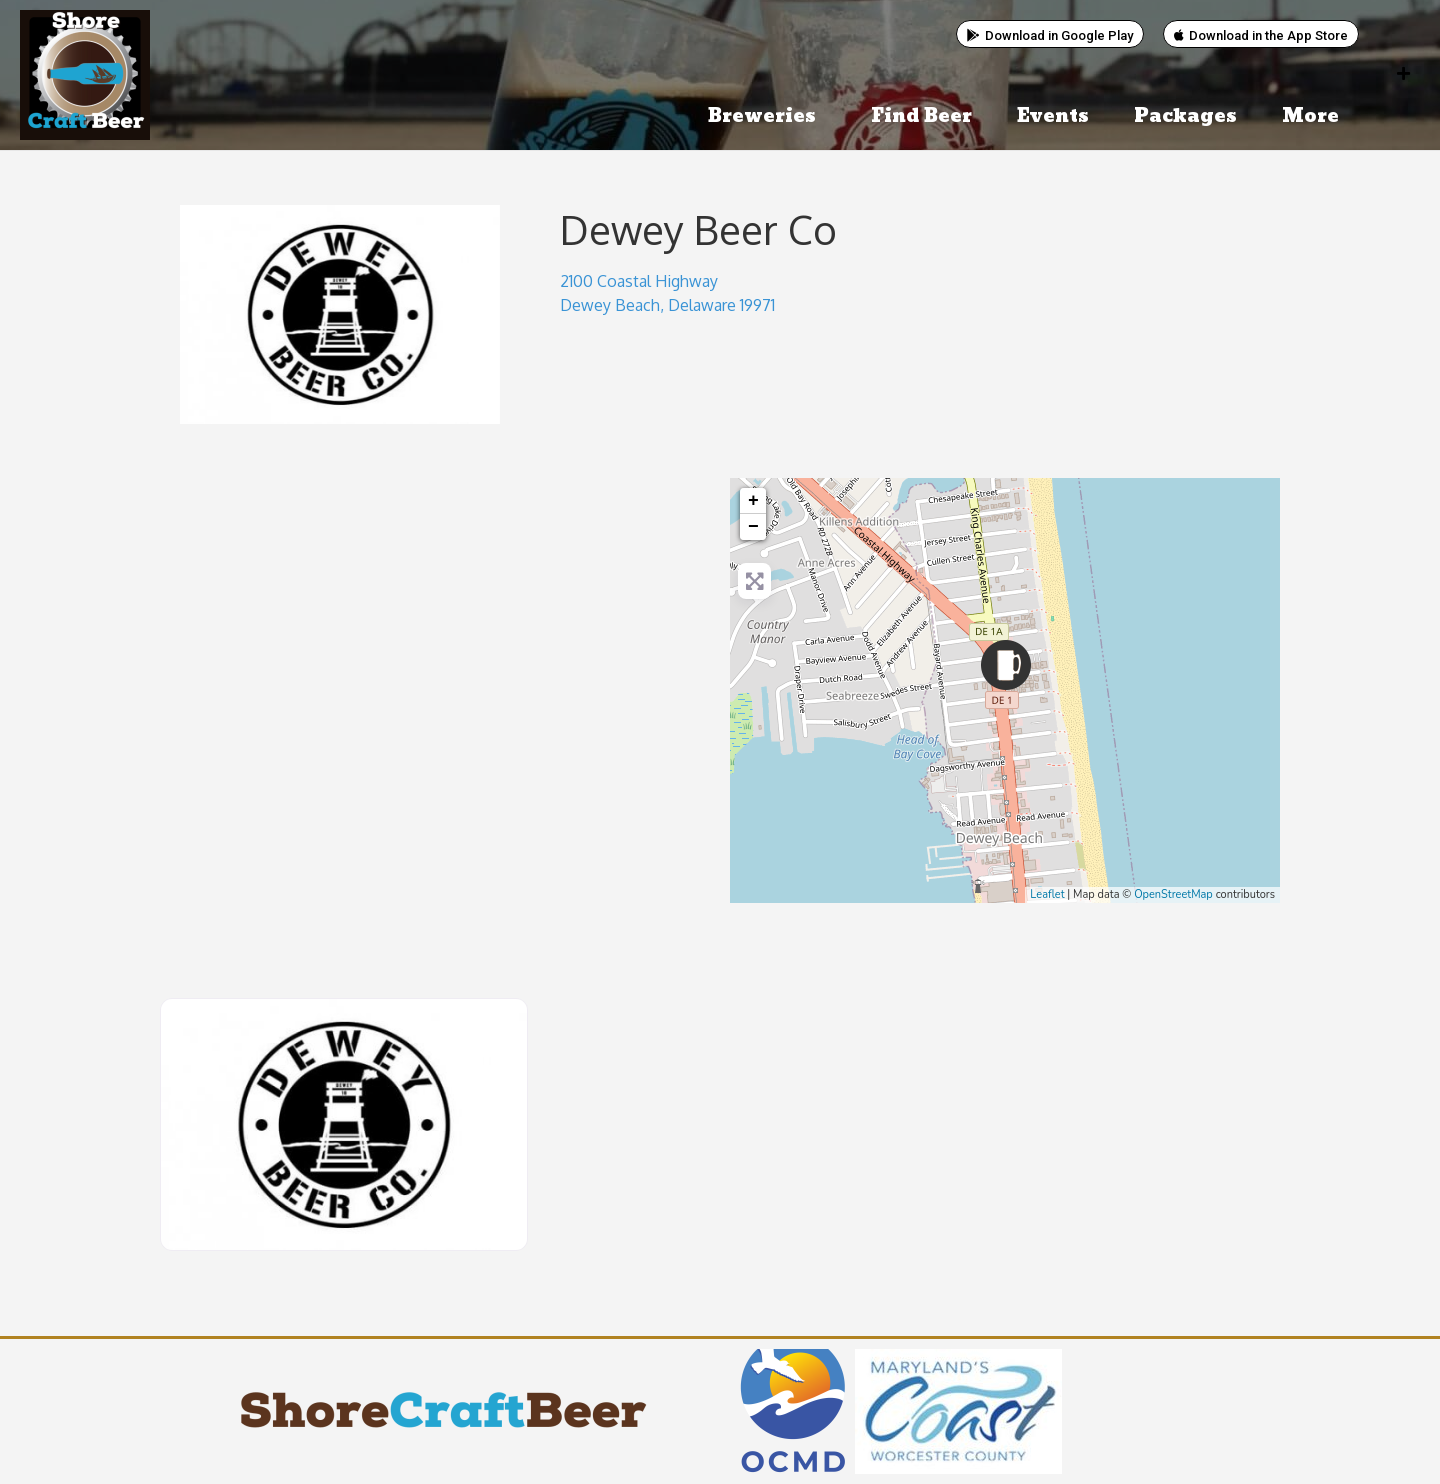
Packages (1185, 116)
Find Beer (921, 116)
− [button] (753, 527)
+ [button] (753, 501)
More (1315, 116)
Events (1053, 116)
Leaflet (1047, 894)
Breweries (767, 116)
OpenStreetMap (1173, 894)
